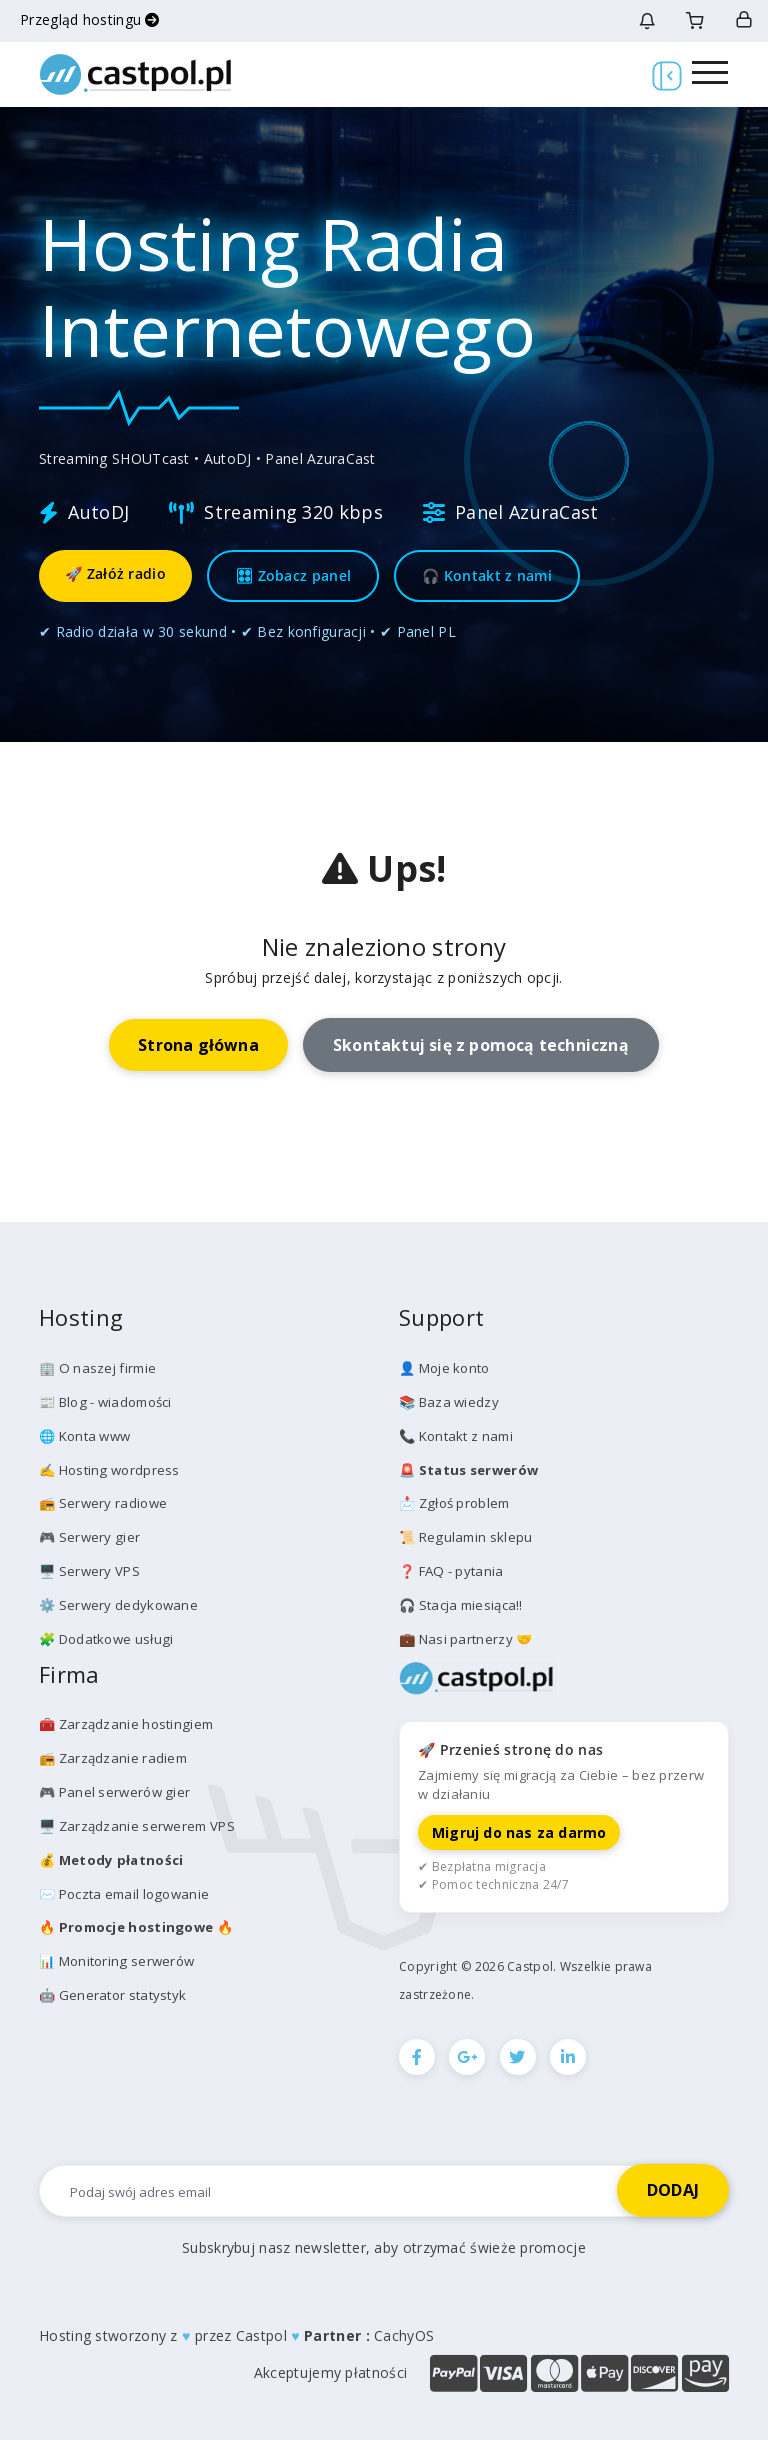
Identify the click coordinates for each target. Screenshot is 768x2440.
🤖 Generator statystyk (112, 1990)
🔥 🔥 (135, 1923)
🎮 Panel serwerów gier (114, 1789)
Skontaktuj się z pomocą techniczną (481, 1045)
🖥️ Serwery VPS (89, 1569)
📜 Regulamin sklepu (465, 1536)
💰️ (110, 1856)
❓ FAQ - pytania (451, 1569)
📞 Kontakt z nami (456, 1435)
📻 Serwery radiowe (103, 1502)
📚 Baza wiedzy (449, 1401)
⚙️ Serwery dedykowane (118, 1603)
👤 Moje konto (444, 1368)
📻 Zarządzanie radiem (113, 1755)
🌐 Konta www (84, 1435)
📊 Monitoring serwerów (116, 1956)
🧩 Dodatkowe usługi (105, 1636)
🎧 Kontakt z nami (487, 575)
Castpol (261, 2332)
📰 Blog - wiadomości (105, 1401)
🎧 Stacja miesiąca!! (461, 1603)
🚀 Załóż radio (115, 573)
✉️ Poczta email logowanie (123, 1889)
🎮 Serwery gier (89, 1536)
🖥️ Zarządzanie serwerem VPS (137, 1822)
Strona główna (197, 1045)
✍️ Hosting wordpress (109, 1469)
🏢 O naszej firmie (97, 1368)
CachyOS (404, 2332)
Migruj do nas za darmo (519, 1829)
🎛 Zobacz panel (293, 575)
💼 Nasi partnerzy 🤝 (465, 1636)
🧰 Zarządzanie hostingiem (125, 1721)
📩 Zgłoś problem (454, 1502)
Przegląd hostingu (90, 19)
